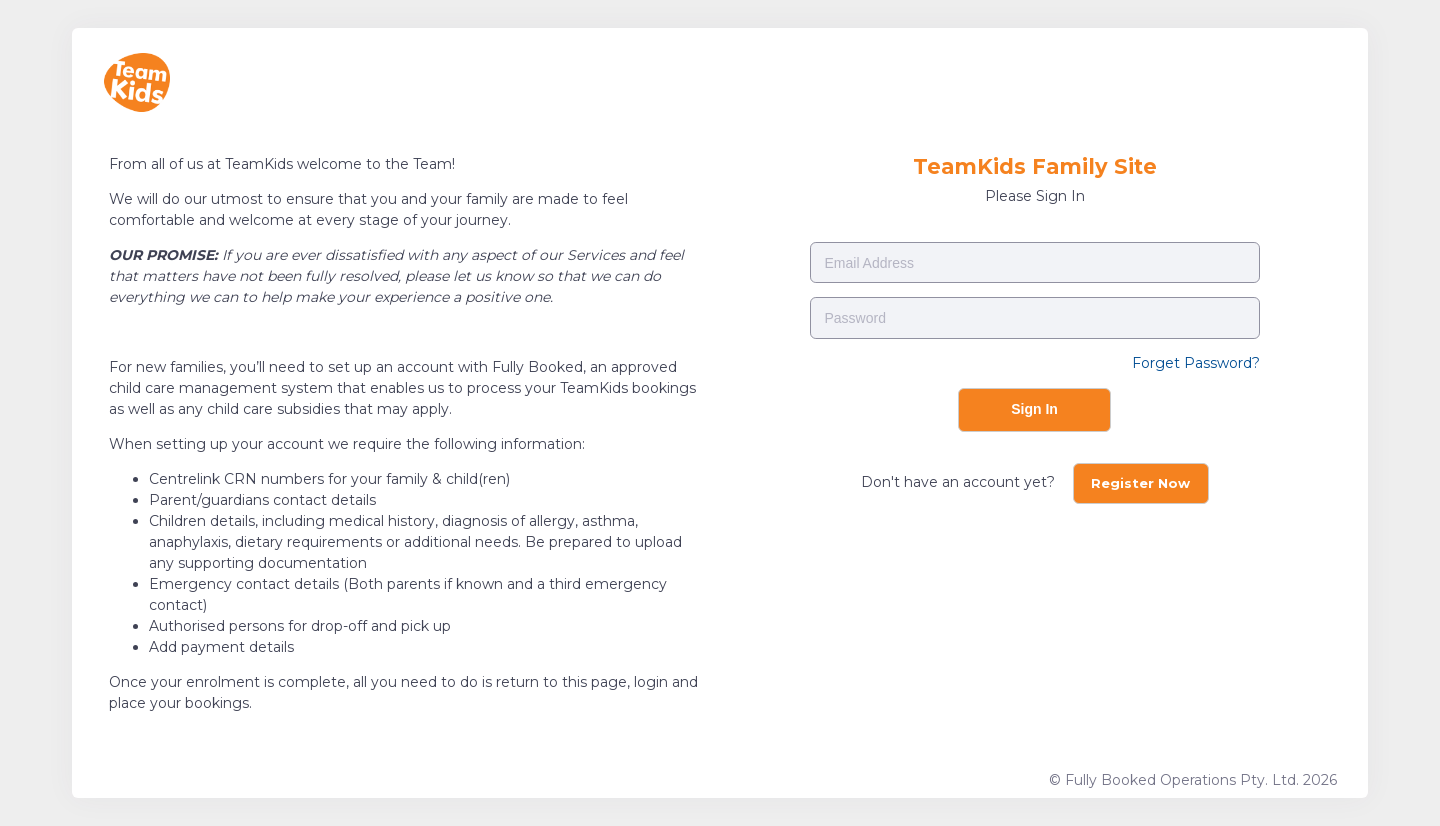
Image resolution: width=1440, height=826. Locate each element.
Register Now (1140, 483)
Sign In (1034, 409)
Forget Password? (1196, 363)
